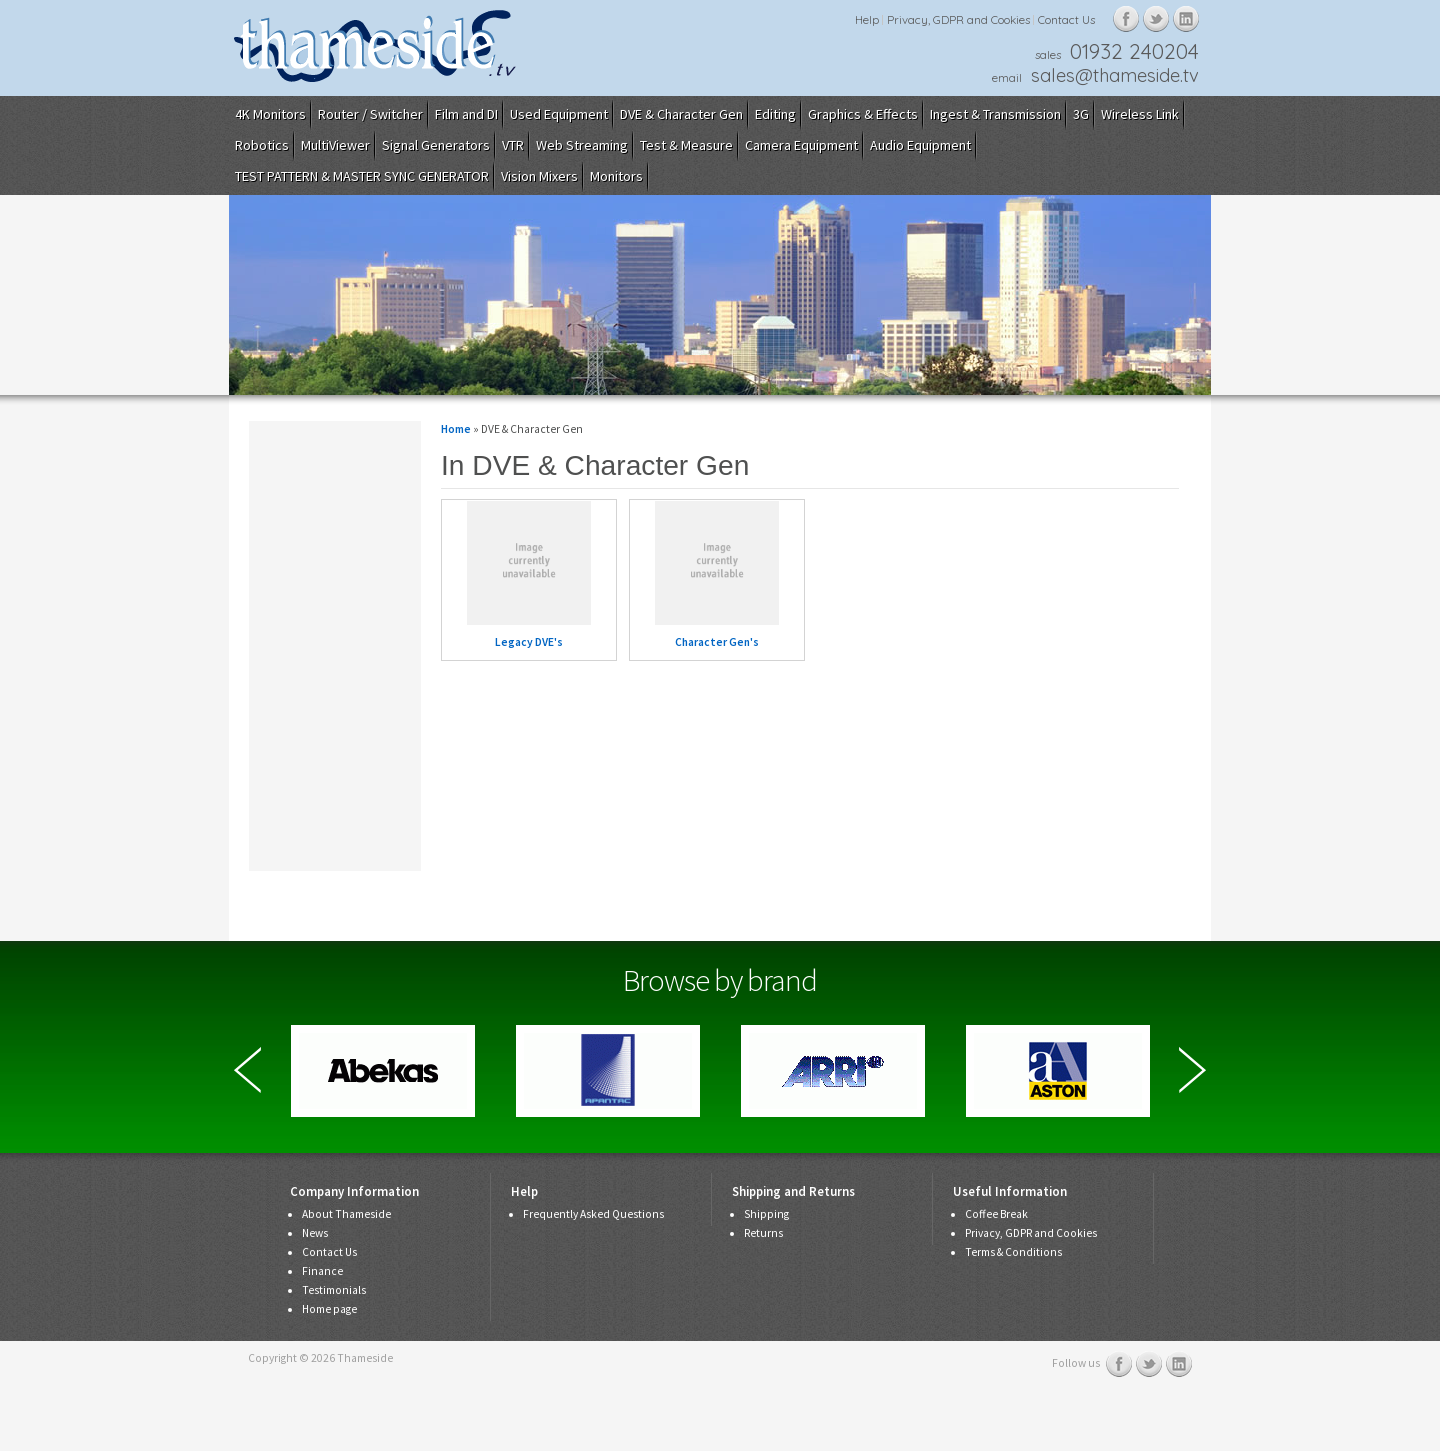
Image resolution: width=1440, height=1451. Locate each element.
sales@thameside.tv (1115, 75)
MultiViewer (335, 145)
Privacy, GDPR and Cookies (958, 19)
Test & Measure (686, 145)
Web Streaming (582, 145)
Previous (247, 1070)
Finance (322, 1271)
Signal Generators (436, 145)
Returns (763, 1233)
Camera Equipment (801, 145)
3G (1081, 114)
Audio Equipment (920, 145)
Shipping (766, 1214)
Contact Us (1066, 19)
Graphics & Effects (863, 114)
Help (867, 19)
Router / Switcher (370, 114)
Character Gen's (717, 642)
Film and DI (466, 114)
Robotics (262, 145)
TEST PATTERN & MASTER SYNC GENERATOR (362, 176)
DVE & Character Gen (681, 114)
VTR (513, 145)
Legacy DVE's (529, 642)
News (315, 1233)
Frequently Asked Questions (593, 1214)
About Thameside (346, 1214)
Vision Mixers (539, 176)
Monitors (616, 176)
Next (1192, 1070)
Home (456, 429)
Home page (329, 1309)
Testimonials (334, 1290)
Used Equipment (559, 114)
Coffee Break (996, 1214)
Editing (775, 114)
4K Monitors (270, 114)
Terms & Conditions (1013, 1252)
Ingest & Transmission (995, 114)
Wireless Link (1140, 114)
